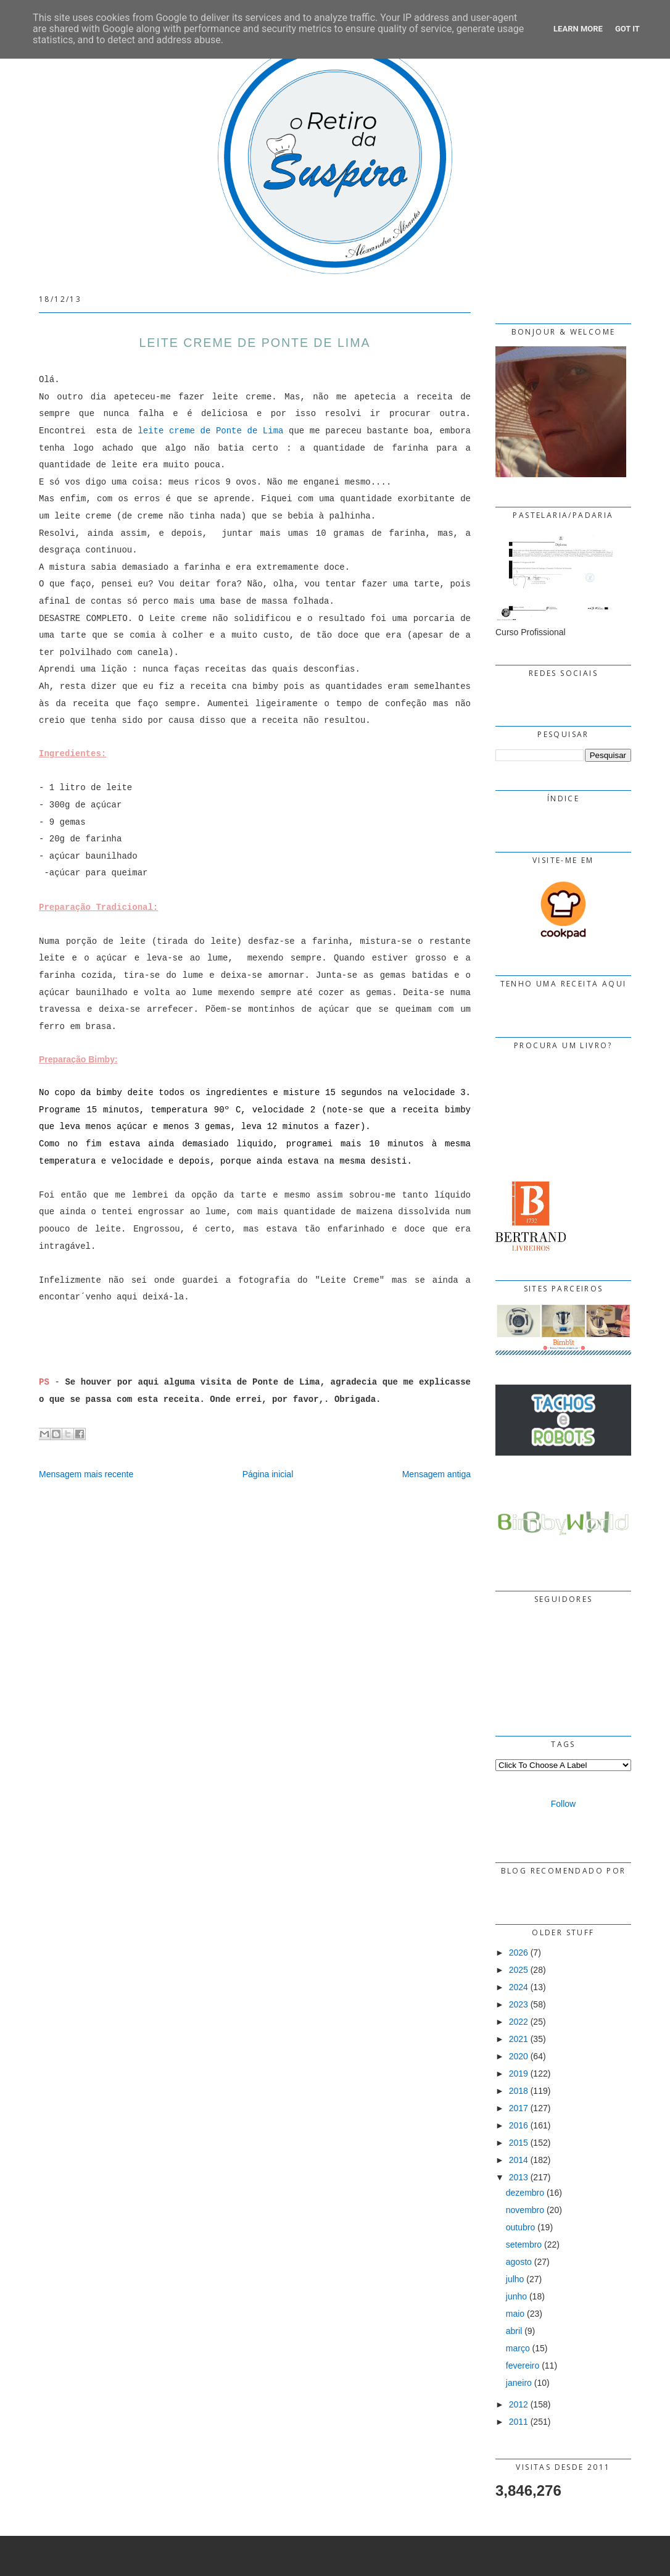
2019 (518, 2073)
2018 (518, 2091)
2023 (518, 2004)
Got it (627, 28)
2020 (518, 2056)
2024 (518, 1987)
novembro (525, 2210)
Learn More (578, 28)
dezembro (525, 2193)
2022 (518, 2022)
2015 (518, 2143)
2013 (518, 2177)
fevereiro (522, 2365)
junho (516, 2296)
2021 (518, 2039)
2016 (518, 2125)
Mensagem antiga (436, 1474)
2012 (518, 2404)
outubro (520, 2227)
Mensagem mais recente (86, 1474)
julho (515, 2279)
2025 (518, 1970)
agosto (519, 2262)
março (518, 2348)
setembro (524, 2244)
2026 (518, 1952)
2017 (518, 2108)
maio (515, 2314)
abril (514, 2331)
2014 (518, 2160)
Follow (563, 1804)
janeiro (519, 2383)
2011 (518, 2422)
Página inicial (268, 1474)
